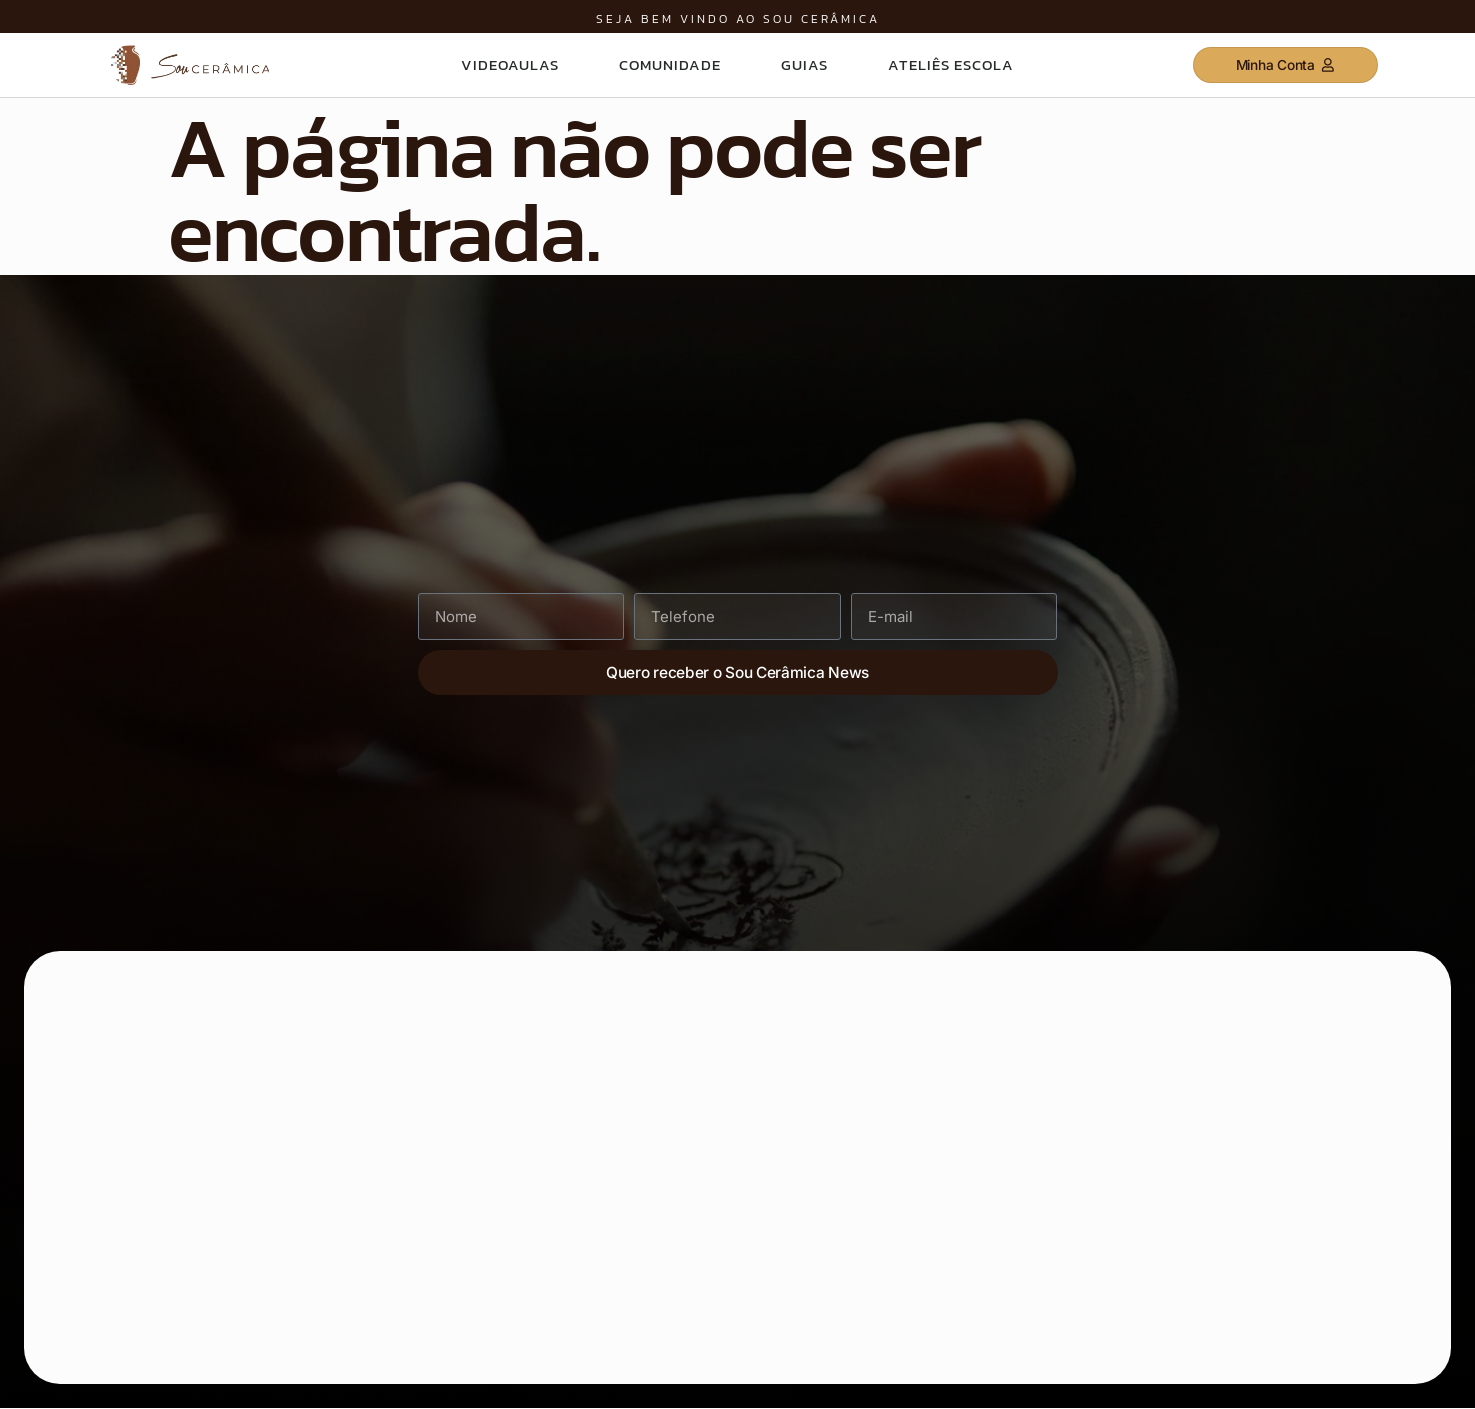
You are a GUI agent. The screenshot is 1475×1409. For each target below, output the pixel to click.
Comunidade (670, 64)
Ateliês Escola (951, 64)
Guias (804, 64)
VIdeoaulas (510, 64)
